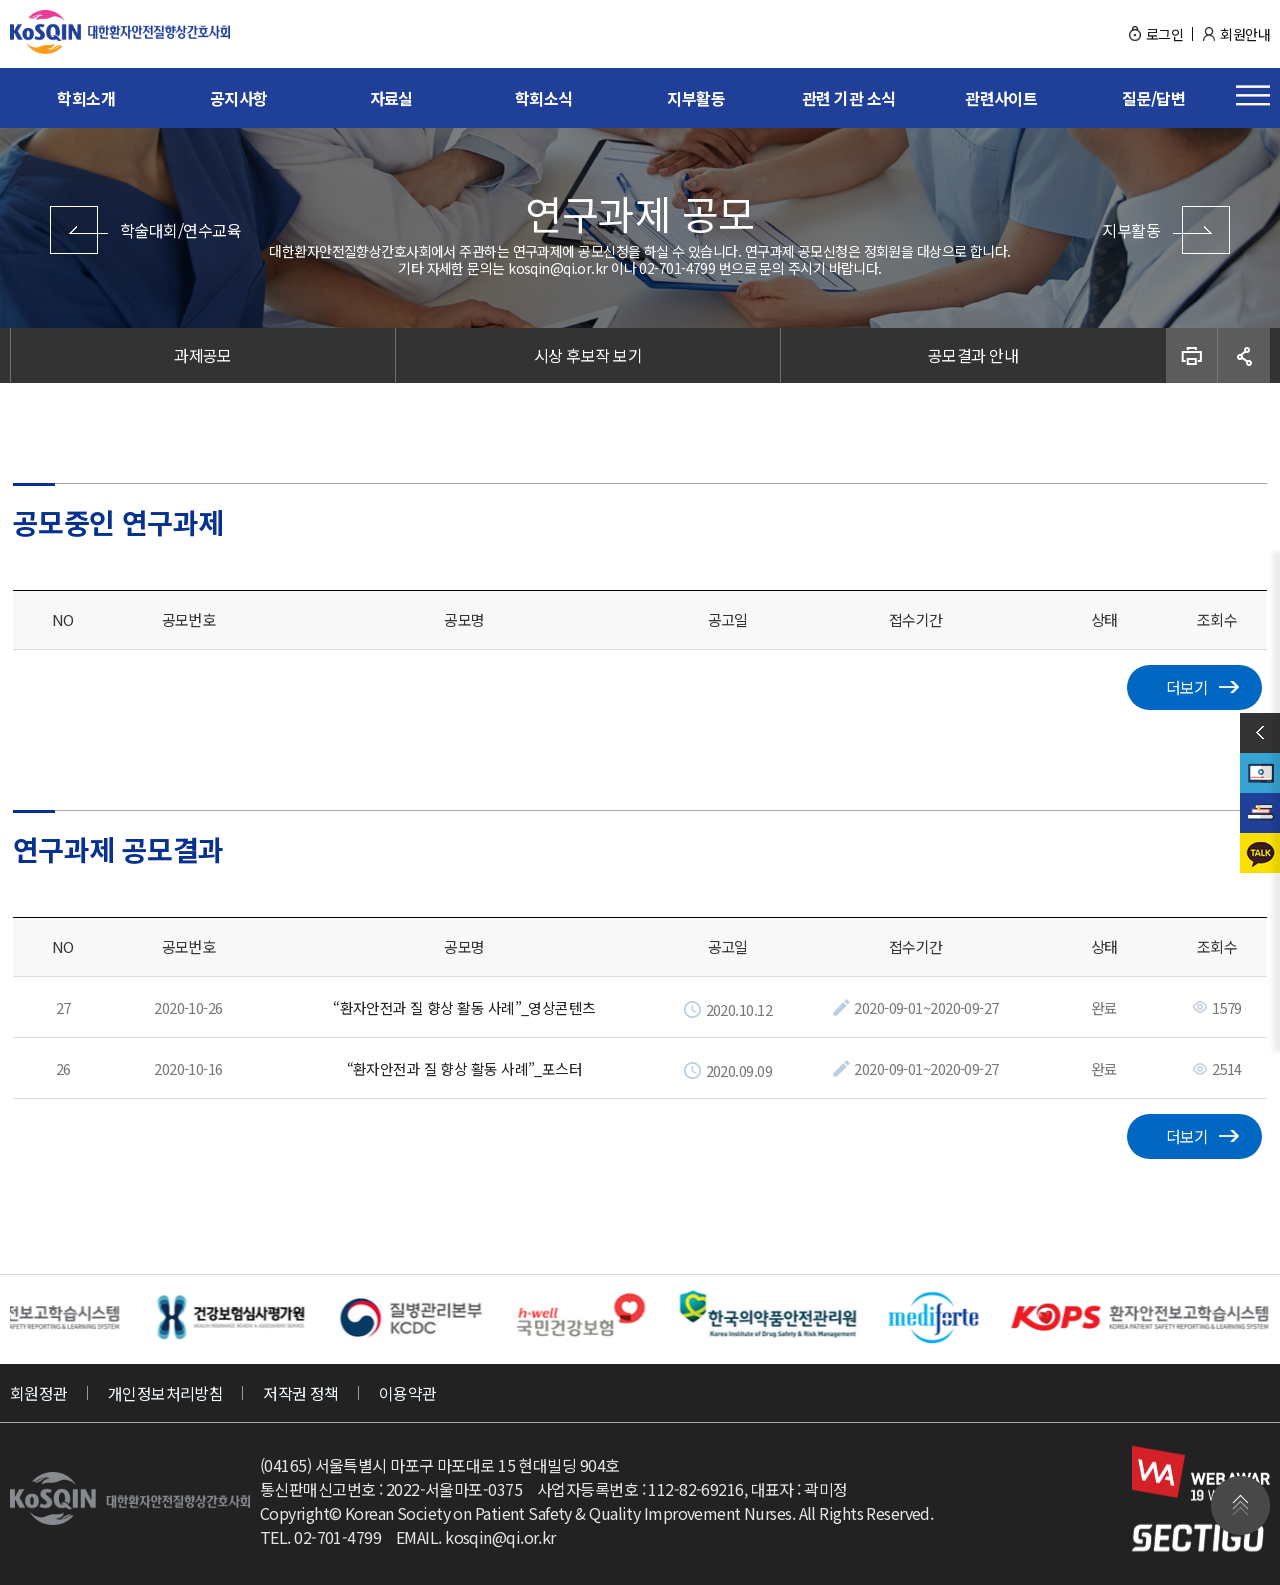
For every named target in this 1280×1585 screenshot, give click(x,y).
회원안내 (1245, 34)
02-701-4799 (337, 1533)
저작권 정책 (301, 1389)
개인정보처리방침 (166, 1389)
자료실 (391, 98)
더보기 (1187, 1133)
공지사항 (239, 98)
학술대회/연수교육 (180, 230)
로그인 (1164, 34)
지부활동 (696, 98)
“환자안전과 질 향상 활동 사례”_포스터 (465, 1065)
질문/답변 (1153, 98)
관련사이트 (1001, 98)
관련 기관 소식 (849, 98)
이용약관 (408, 1389)
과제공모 (203, 355)
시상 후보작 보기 (588, 355)
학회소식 (544, 98)
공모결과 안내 (973, 355)
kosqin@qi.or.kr (500, 1533)
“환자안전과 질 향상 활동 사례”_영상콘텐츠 (464, 1005)
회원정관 (39, 1389)
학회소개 (86, 98)
